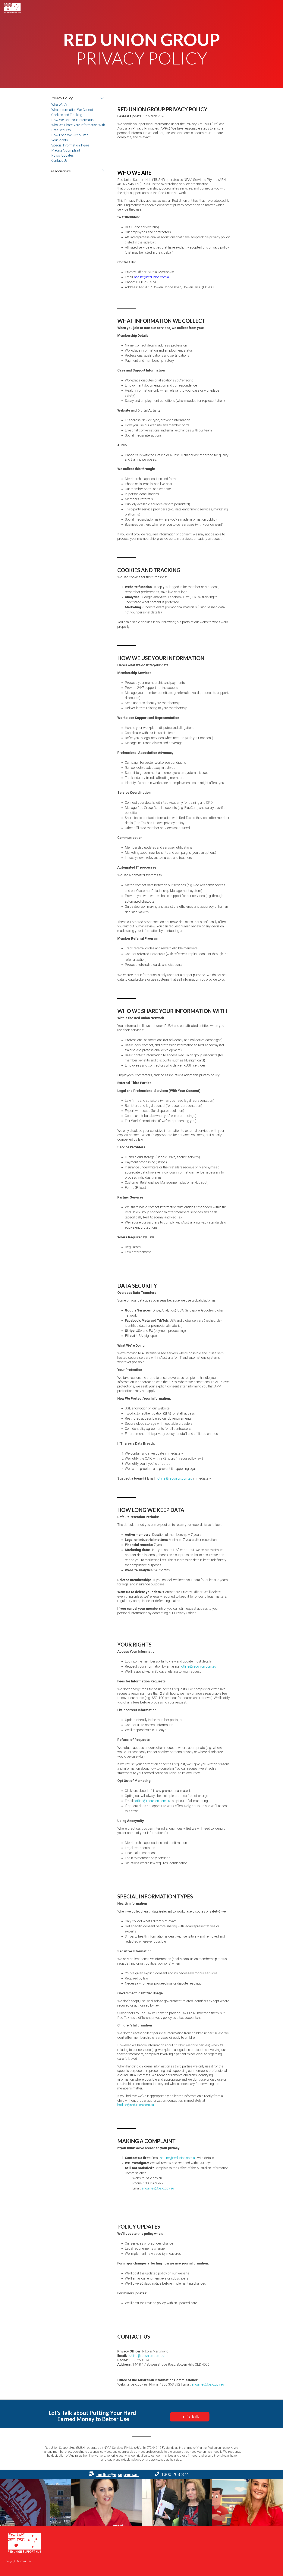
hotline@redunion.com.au (135, 2105)
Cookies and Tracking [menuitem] (66, 115)
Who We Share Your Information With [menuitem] (78, 125)
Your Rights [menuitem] (59, 140)
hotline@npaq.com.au (117, 2474)
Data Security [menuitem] (61, 130)
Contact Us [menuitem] (59, 160)
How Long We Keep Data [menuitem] (69, 135)
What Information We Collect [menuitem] (72, 110)
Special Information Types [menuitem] (70, 145)
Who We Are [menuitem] (60, 105)
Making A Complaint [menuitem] (65, 150)
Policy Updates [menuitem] (62, 155)
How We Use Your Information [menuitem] (73, 120)
